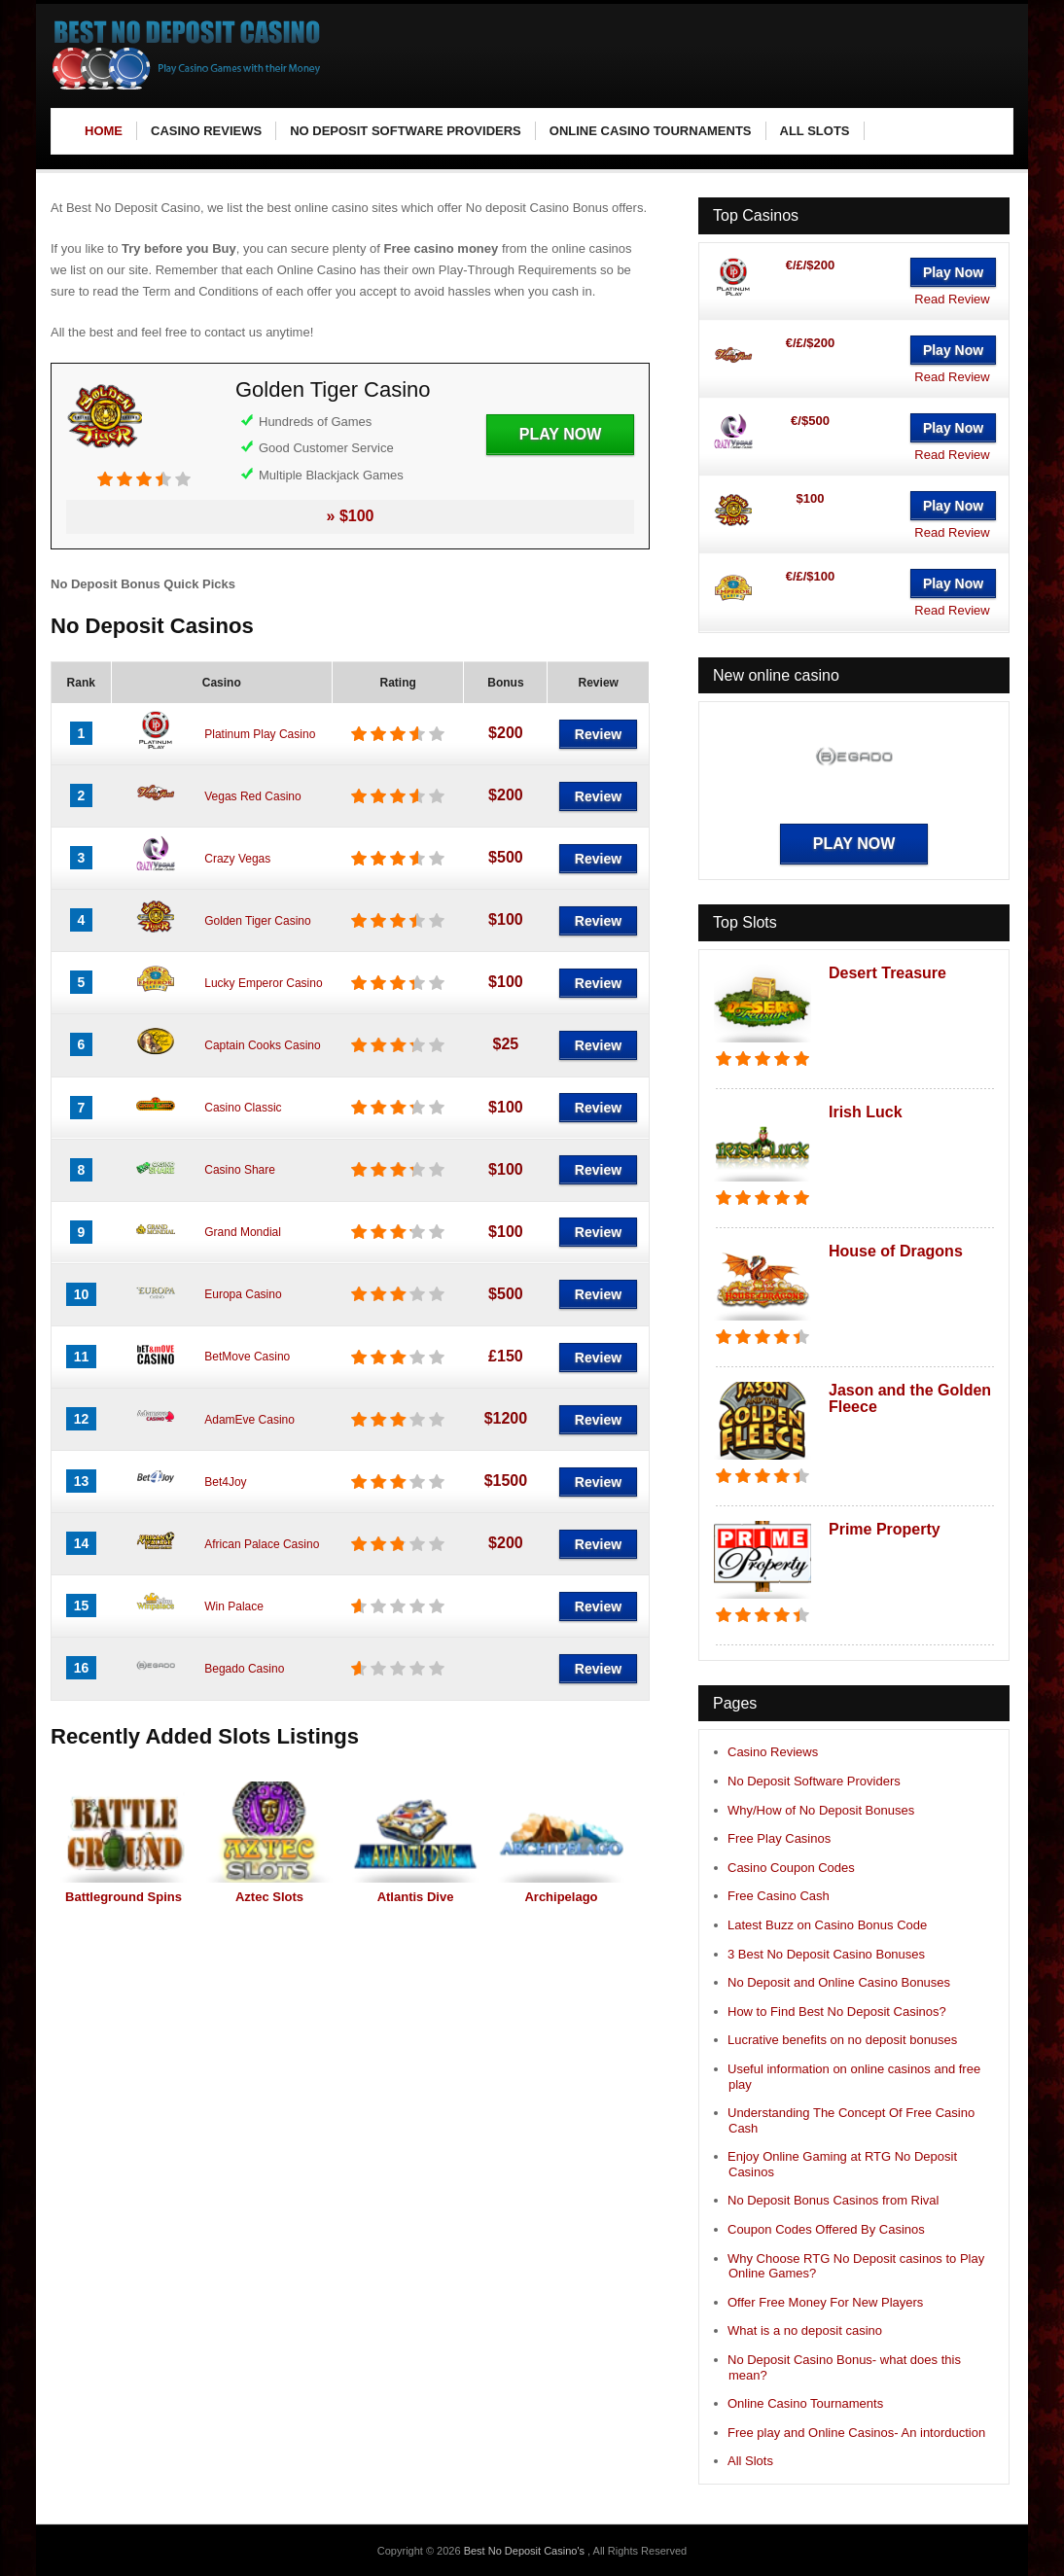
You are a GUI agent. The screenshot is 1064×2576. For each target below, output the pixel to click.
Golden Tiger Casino (333, 389)
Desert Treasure (887, 973)
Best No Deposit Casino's (525, 2551)
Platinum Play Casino (259, 734)
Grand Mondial (242, 1232)
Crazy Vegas (237, 858)
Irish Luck (866, 1112)
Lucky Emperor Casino (263, 983)
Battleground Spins (123, 1896)
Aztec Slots (269, 1896)
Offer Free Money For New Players (825, 2302)
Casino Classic (242, 1107)
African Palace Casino (261, 1544)
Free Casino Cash (778, 1895)
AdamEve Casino (249, 1420)
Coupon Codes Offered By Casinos (826, 2229)
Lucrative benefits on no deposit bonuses (842, 2039)
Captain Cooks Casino (262, 1045)
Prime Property (884, 1529)
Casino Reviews (772, 1752)
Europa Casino (242, 1294)
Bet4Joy (225, 1482)
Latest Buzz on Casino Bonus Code (827, 1925)
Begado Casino (244, 1669)
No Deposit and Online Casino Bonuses (838, 1982)
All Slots (750, 2460)
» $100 (350, 516)
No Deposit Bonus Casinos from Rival (833, 2200)
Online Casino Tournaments (805, 2403)
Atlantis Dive (415, 1896)
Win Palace (234, 1606)
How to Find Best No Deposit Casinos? (836, 2011)
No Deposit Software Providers (814, 1781)
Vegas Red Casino (252, 796)
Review (598, 734)
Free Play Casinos (779, 1838)
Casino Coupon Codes (791, 1867)
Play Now (560, 434)
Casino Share (239, 1170)
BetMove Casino (247, 1356)
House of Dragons (896, 1251)
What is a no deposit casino (804, 2330)
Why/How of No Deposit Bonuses (820, 1810)
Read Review (951, 299)
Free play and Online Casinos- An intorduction (856, 2432)
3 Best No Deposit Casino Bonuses (826, 1954)
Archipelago (560, 1896)
